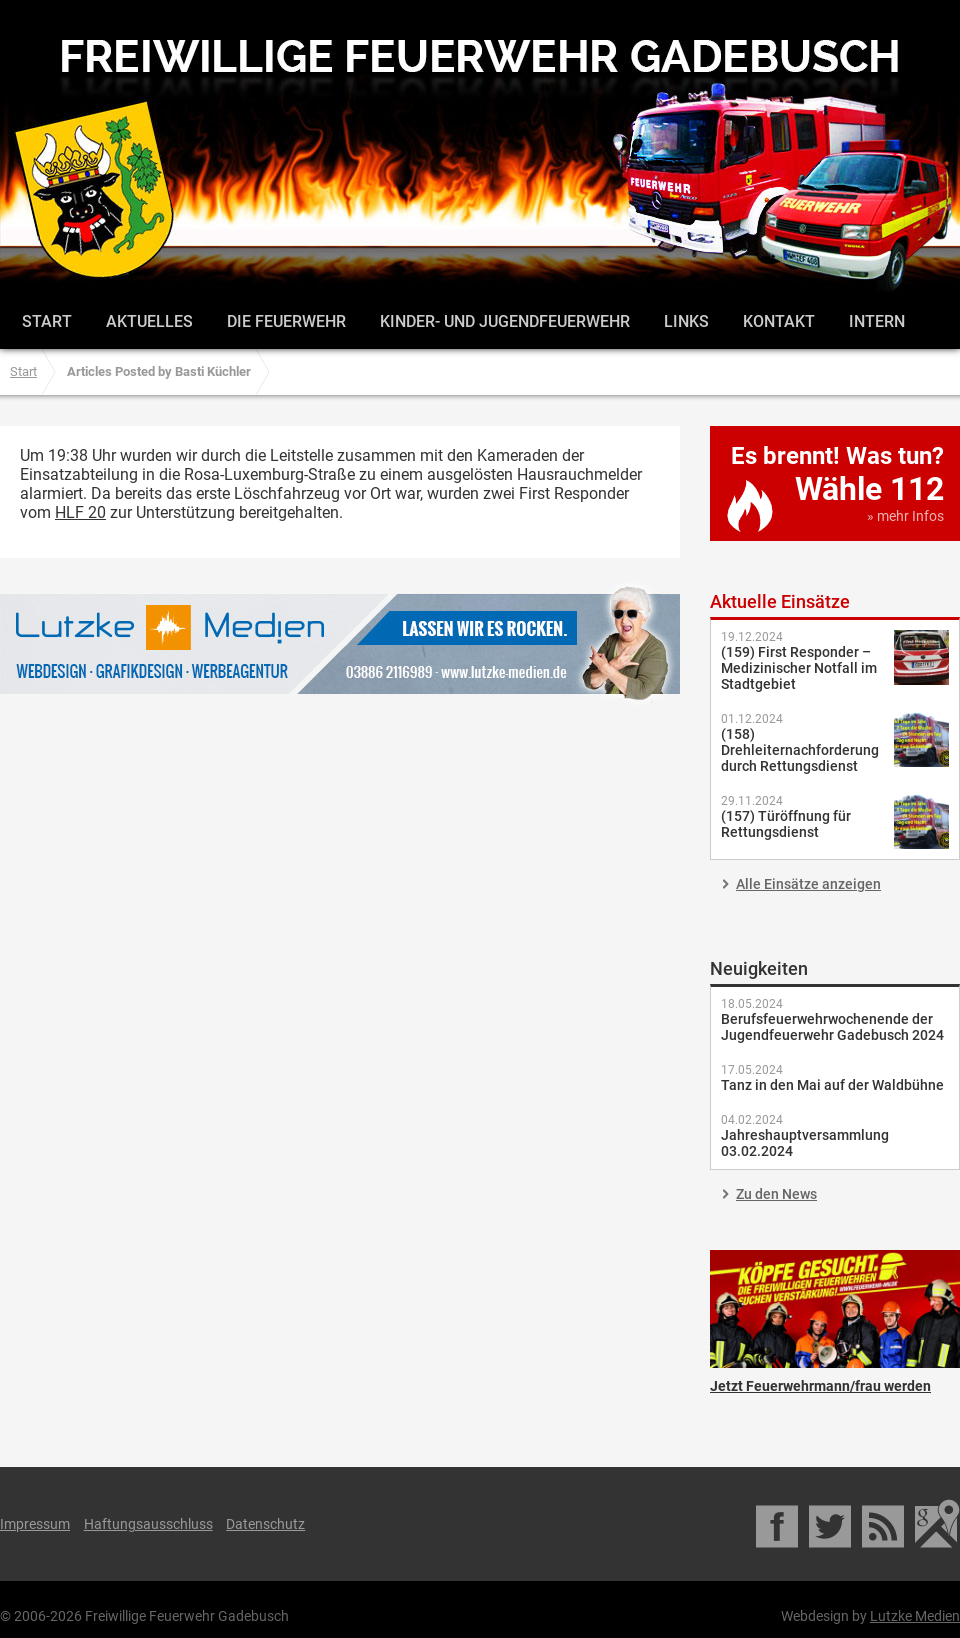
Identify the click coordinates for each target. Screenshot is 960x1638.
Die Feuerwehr (286, 321)
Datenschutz (265, 1524)
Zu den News (776, 1194)
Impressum (35, 1524)
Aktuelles (149, 321)
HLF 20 (80, 512)
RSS (884, 1524)
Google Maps (937, 1524)
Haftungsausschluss (148, 1524)
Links (686, 321)
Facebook (778, 1524)
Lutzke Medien (340, 643)
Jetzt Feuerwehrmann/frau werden (835, 1309)
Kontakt (779, 321)
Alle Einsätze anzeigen (808, 884)
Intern (877, 321)
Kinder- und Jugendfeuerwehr (505, 321)
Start (47, 321)
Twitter (831, 1524)
